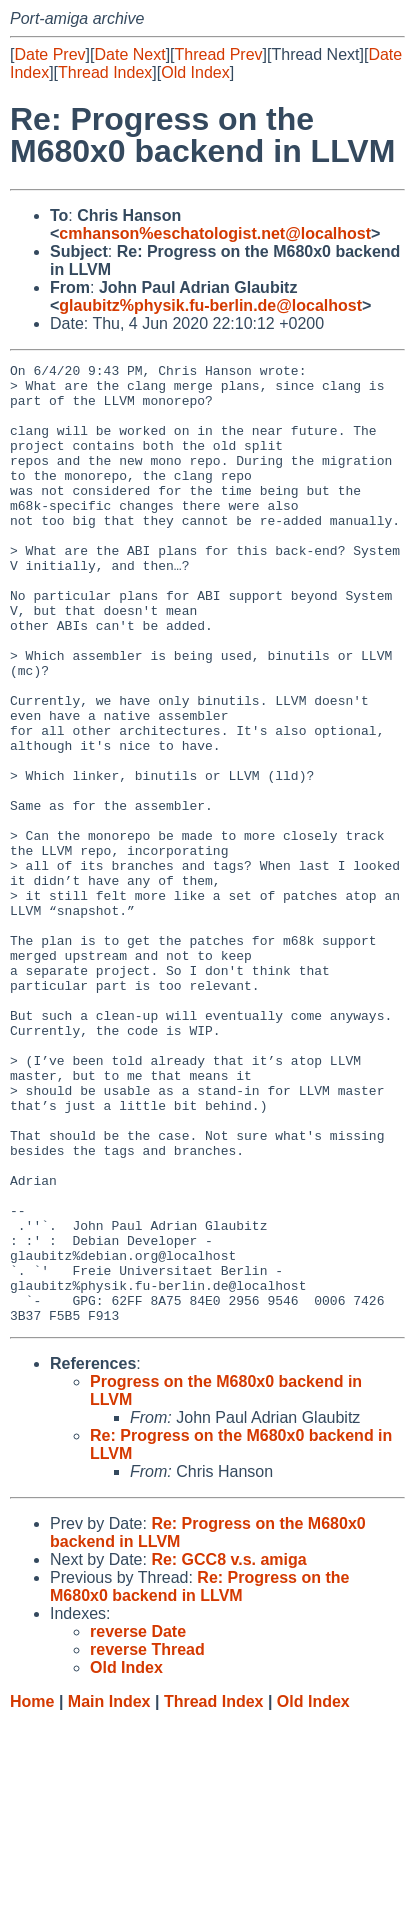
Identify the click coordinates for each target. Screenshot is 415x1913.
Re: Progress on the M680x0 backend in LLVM (199, 1778)
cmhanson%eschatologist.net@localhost (215, 233)
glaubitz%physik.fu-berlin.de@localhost (210, 305)
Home (32, 1893)
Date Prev (49, 54)
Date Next (129, 54)
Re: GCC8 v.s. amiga (228, 1751)
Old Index (195, 72)
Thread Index (105, 72)
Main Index (109, 1893)
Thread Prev (219, 54)
